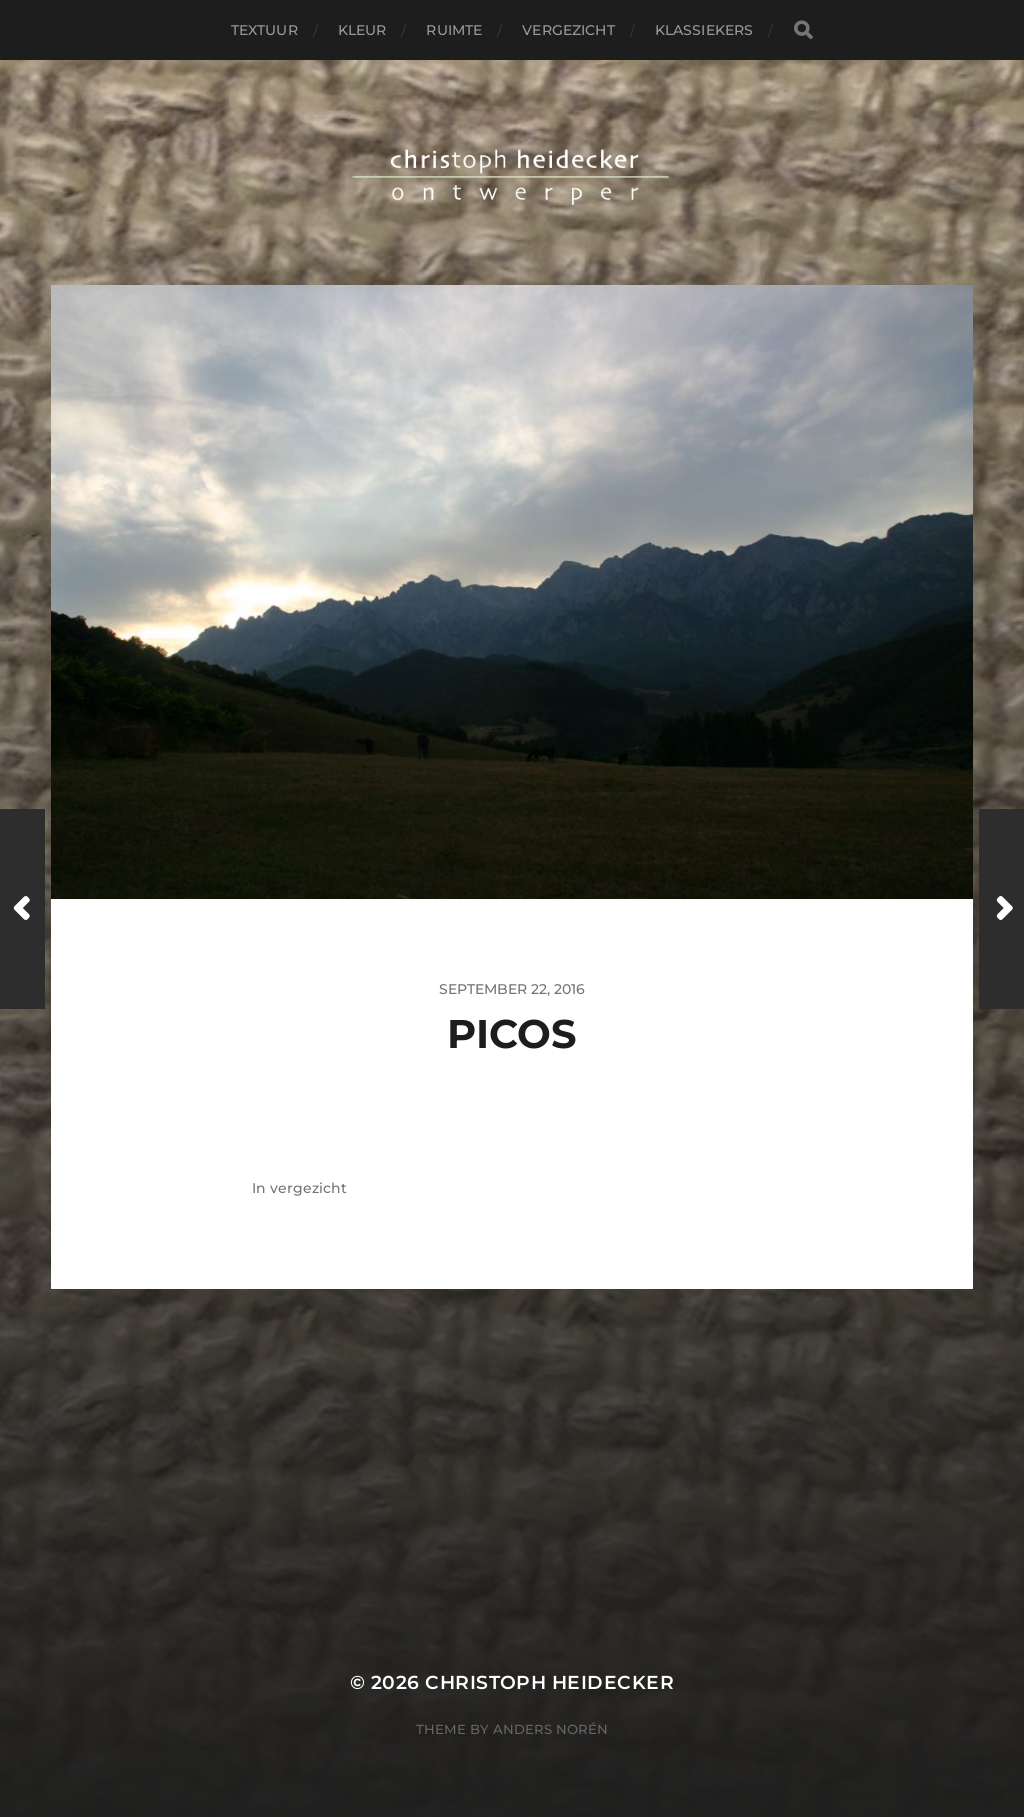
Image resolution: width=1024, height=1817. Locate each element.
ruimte (454, 30)
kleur (362, 30)
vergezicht (568, 30)
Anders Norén (550, 1729)
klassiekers (704, 30)
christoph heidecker (549, 1682)
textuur (264, 30)
